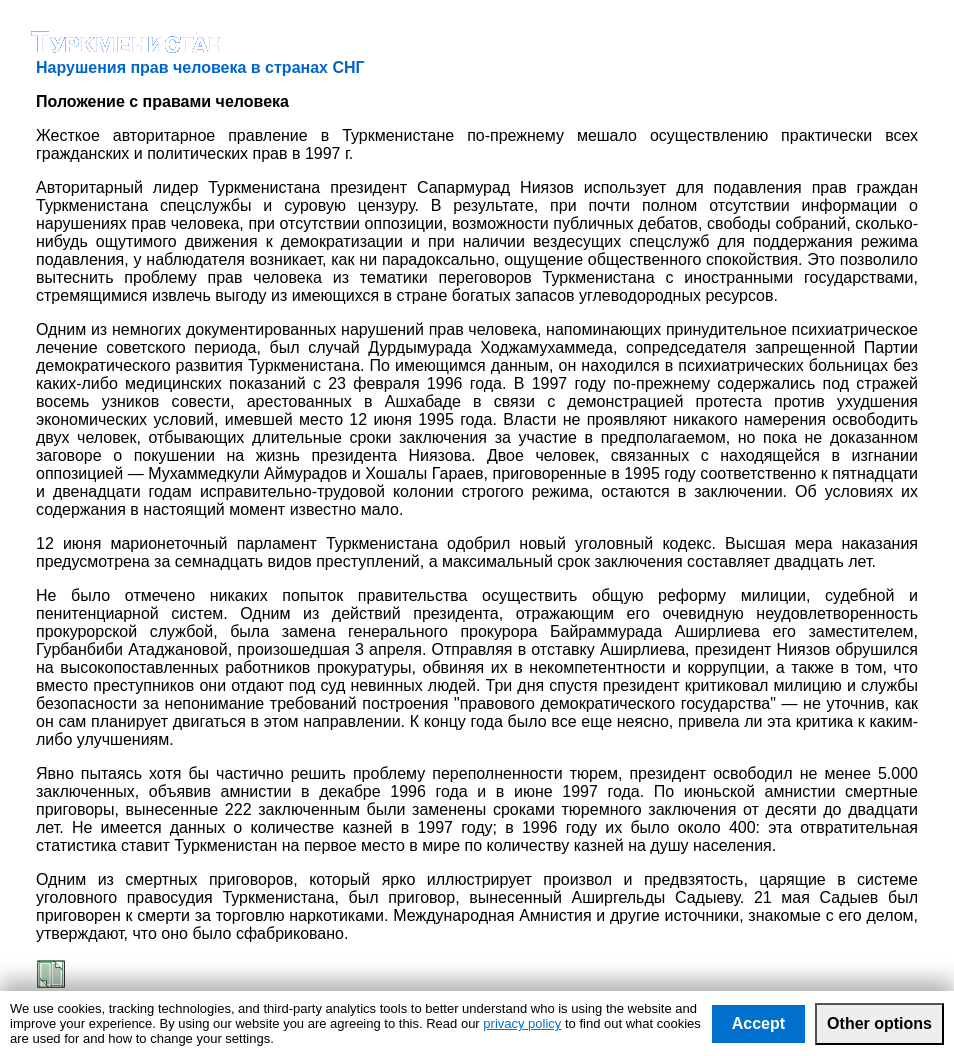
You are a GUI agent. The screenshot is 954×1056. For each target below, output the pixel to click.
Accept (758, 1023)
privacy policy (522, 1023)
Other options (879, 1023)
